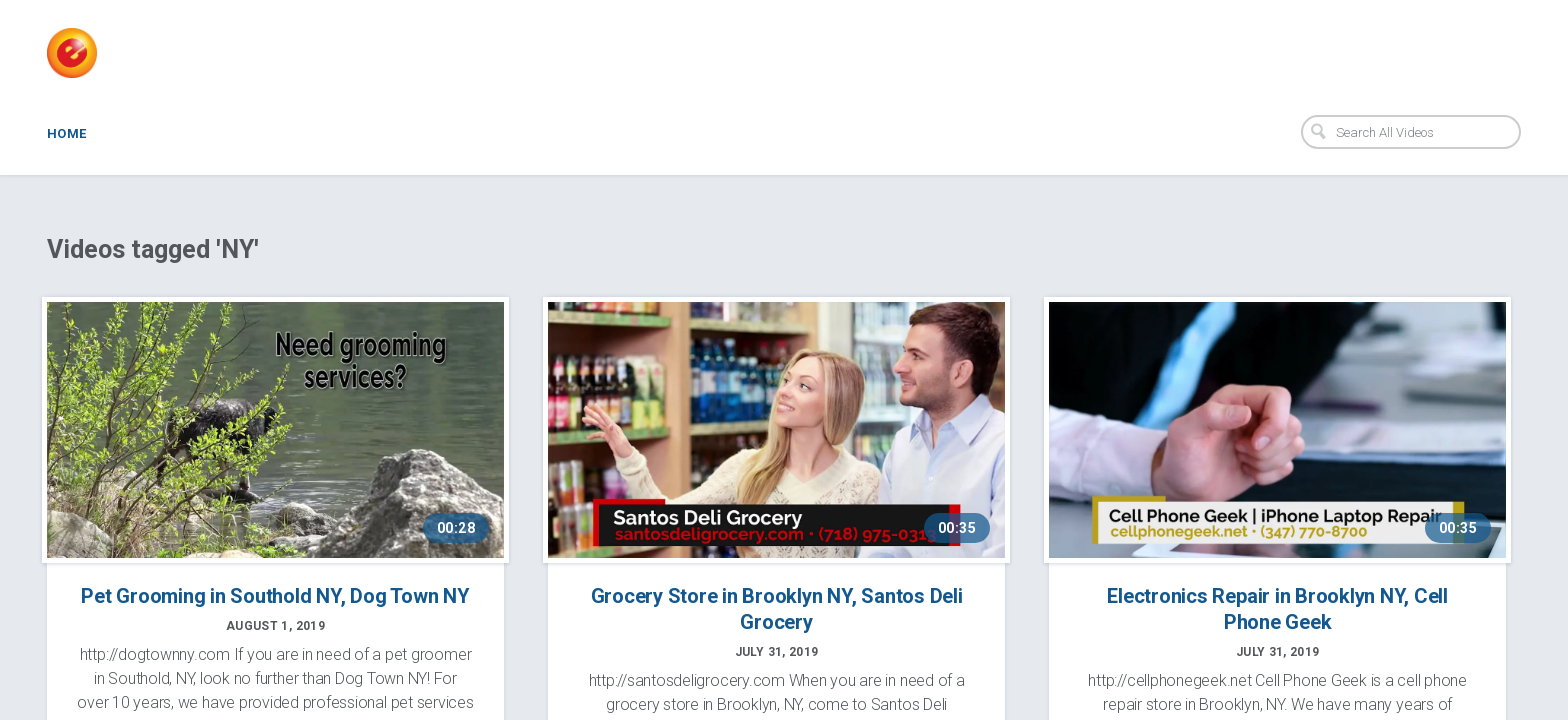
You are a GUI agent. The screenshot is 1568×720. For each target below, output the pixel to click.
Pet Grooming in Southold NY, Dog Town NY (275, 596)
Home (67, 133)
